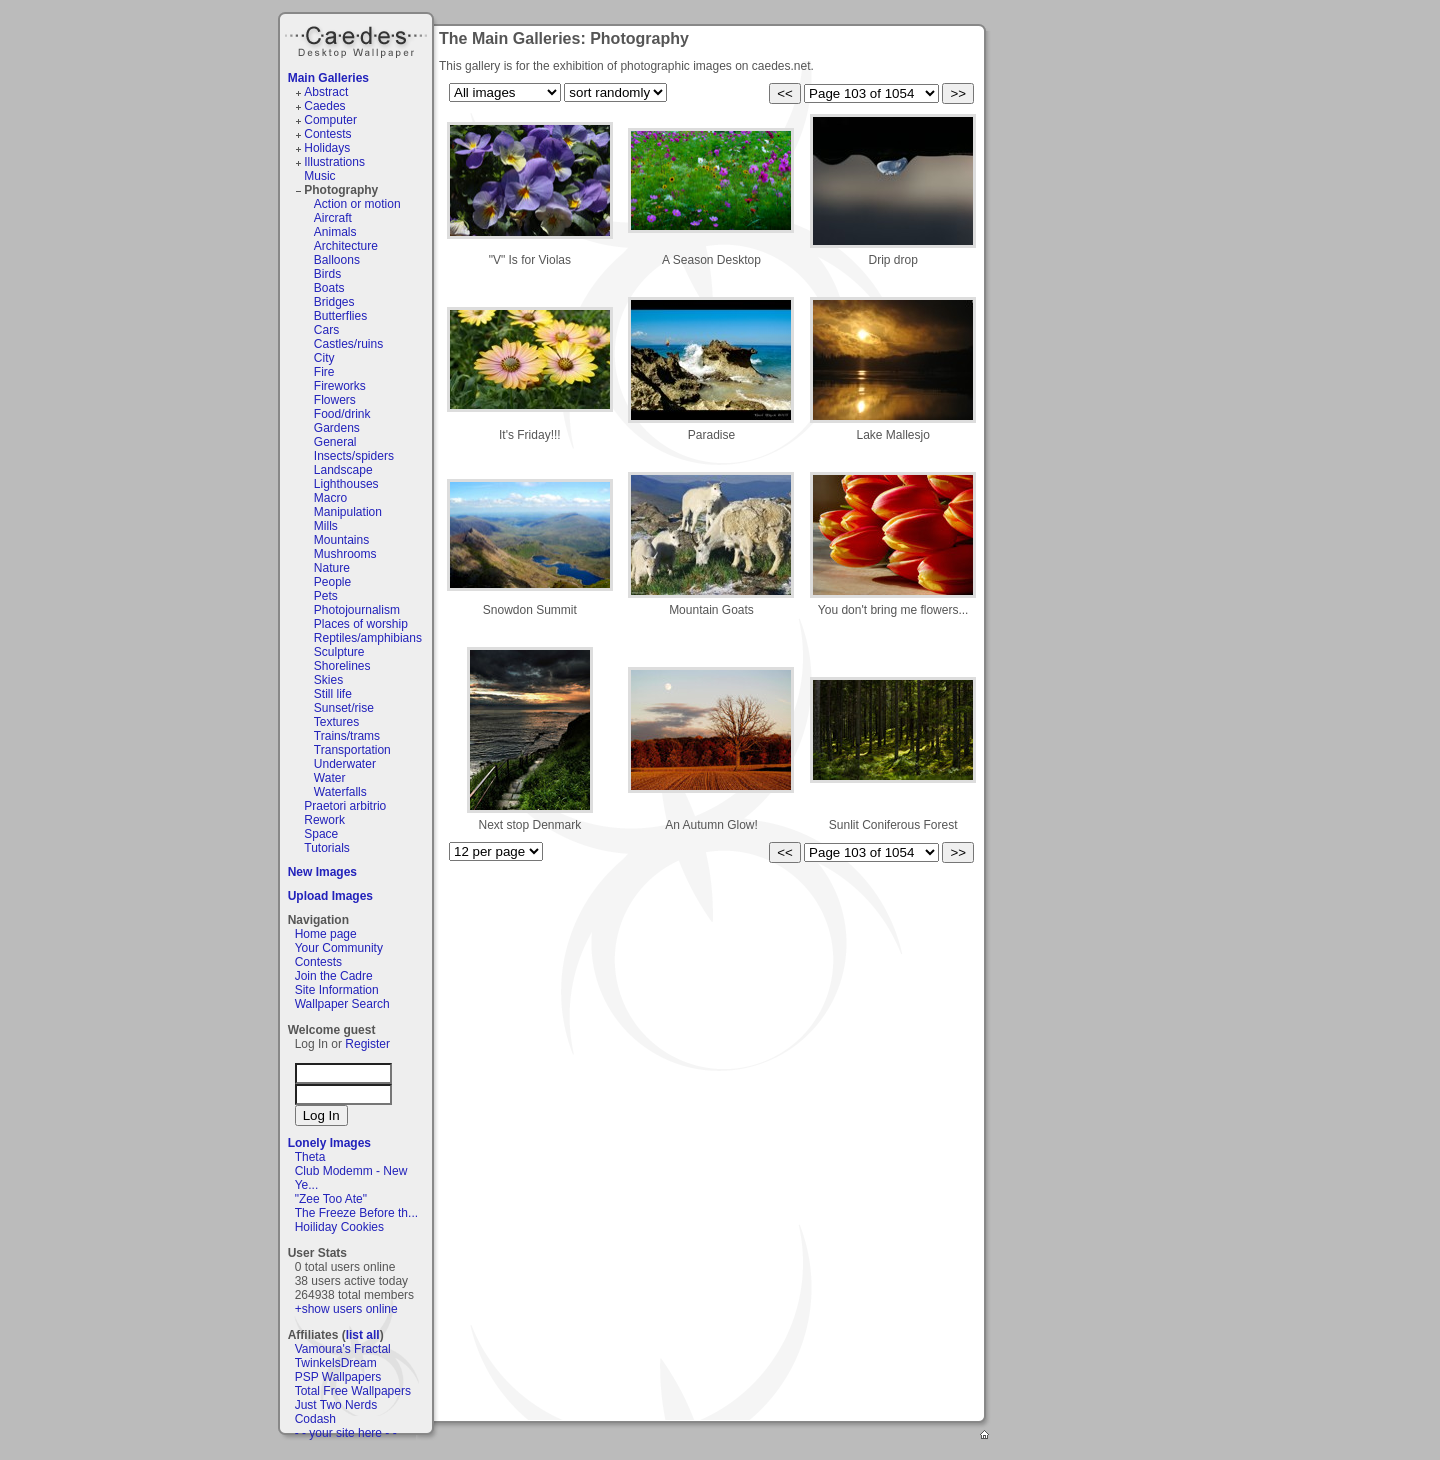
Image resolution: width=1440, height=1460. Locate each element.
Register (367, 1044)
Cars (326, 330)
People (332, 582)
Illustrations (334, 162)
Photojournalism (357, 610)
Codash (315, 1419)
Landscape (343, 470)
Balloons (337, 260)
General (335, 442)
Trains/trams (347, 736)
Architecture (346, 246)
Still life (333, 694)
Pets (326, 596)
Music (319, 176)
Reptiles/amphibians (368, 638)
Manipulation (348, 512)
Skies (328, 680)
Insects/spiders (354, 456)
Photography (341, 190)
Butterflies (340, 316)
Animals (335, 232)
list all (363, 1335)
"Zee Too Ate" (331, 1199)
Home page (326, 934)
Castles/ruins (348, 344)
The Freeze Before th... (356, 1213)
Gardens (337, 428)
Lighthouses (346, 484)
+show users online (346, 1309)
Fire (324, 372)
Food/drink (342, 414)
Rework (324, 820)
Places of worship (361, 624)
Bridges (334, 302)
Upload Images (330, 896)
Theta (310, 1157)
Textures (336, 722)
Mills (326, 526)
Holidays (327, 148)
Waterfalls (340, 792)
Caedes (358, 39)
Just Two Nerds (336, 1405)
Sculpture (339, 652)
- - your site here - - (346, 1433)
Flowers (335, 400)
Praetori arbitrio (345, 806)
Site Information (337, 990)
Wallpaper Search (342, 1004)
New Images (322, 872)
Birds (327, 274)
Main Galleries (328, 78)
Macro (330, 498)
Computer (330, 120)
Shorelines (342, 666)
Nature (332, 568)
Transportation (352, 750)
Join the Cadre (334, 976)
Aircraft (333, 218)
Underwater (345, 764)
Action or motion (357, 204)
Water (330, 778)
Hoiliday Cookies (339, 1227)
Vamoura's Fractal (343, 1349)
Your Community (339, 948)
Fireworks (340, 386)
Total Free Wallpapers (353, 1391)
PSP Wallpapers (338, 1377)
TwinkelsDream (336, 1363)
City (324, 358)
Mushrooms (345, 554)
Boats (329, 288)
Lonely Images (329, 1143)
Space (321, 834)
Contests (327, 134)
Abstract (326, 92)
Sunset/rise (344, 708)
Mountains (341, 540)
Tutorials (327, 848)
